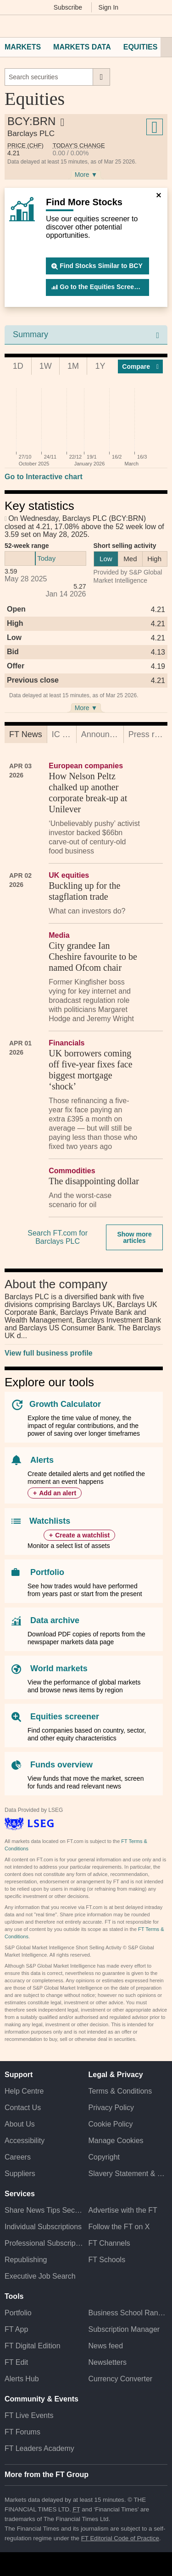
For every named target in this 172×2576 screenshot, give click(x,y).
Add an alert (57, 1493)
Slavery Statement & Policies (128, 2173)
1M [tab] (73, 366)
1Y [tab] (100, 366)
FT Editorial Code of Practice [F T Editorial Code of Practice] (120, 2538)
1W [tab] (45, 366)
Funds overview (61, 1764)
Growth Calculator (65, 1404)
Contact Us (23, 2107)
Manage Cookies (116, 2140)
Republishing (26, 2260)
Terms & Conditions (120, 2091)
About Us (20, 2124)
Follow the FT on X (119, 2227)
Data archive (54, 1620)
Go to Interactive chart (44, 477)
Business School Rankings (128, 2313)
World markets (59, 1668)
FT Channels (109, 2243)
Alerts (42, 1460)
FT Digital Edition (33, 2346)
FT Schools (107, 2260)
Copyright (104, 2157)
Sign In (109, 7)
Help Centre (24, 2091)
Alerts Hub (22, 2379)
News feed (106, 2346)
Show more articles (134, 1237)
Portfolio (47, 1572)
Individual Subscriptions (43, 2227)
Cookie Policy (111, 2124)
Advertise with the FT (123, 2210)
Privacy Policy (111, 2107)
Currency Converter (121, 2379)
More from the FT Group (47, 2474)
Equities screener (64, 1716)
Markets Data (82, 47)
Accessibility (24, 2140)
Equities (140, 47)
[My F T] (159, 26)
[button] (9, 26)
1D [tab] (18, 366)
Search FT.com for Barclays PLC (58, 1237)
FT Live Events (29, 2415)
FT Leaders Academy (39, 2448)
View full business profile (49, 1353)
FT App (16, 2329)
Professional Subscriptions (44, 2243)
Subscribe (68, 7)
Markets (23, 47)
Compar (140, 366)
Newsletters (108, 2362)
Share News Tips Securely (44, 2210)
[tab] (26, 734)
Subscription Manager (124, 2329)
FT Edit (16, 2362)
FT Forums (22, 2432)
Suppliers (20, 2173)
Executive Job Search (40, 2276)
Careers (18, 2157)
